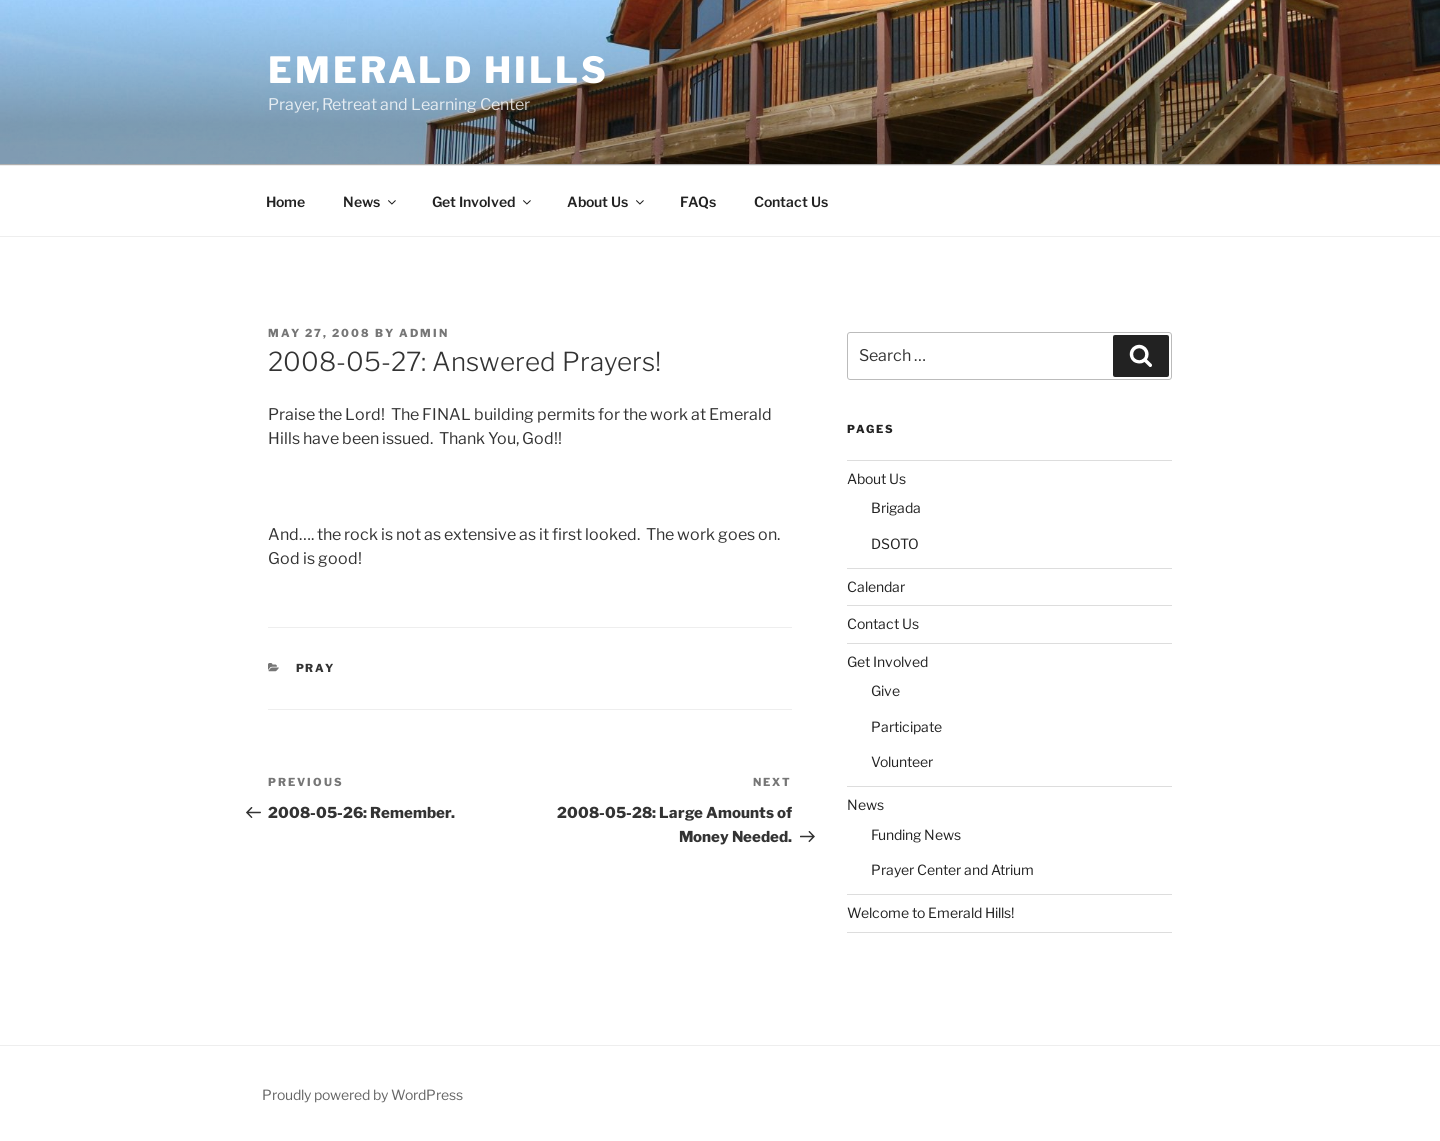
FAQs (698, 201)
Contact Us (791, 201)
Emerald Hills (438, 70)
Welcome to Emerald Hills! (930, 912)
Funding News (916, 834)
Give (885, 690)
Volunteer (902, 761)
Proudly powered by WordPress (362, 1094)
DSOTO (895, 543)
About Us (607, 201)
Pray (316, 668)
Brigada (896, 507)
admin (424, 333)
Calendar (876, 586)
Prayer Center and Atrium (952, 869)
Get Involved (483, 201)
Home (285, 201)
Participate (906, 726)
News (371, 201)
